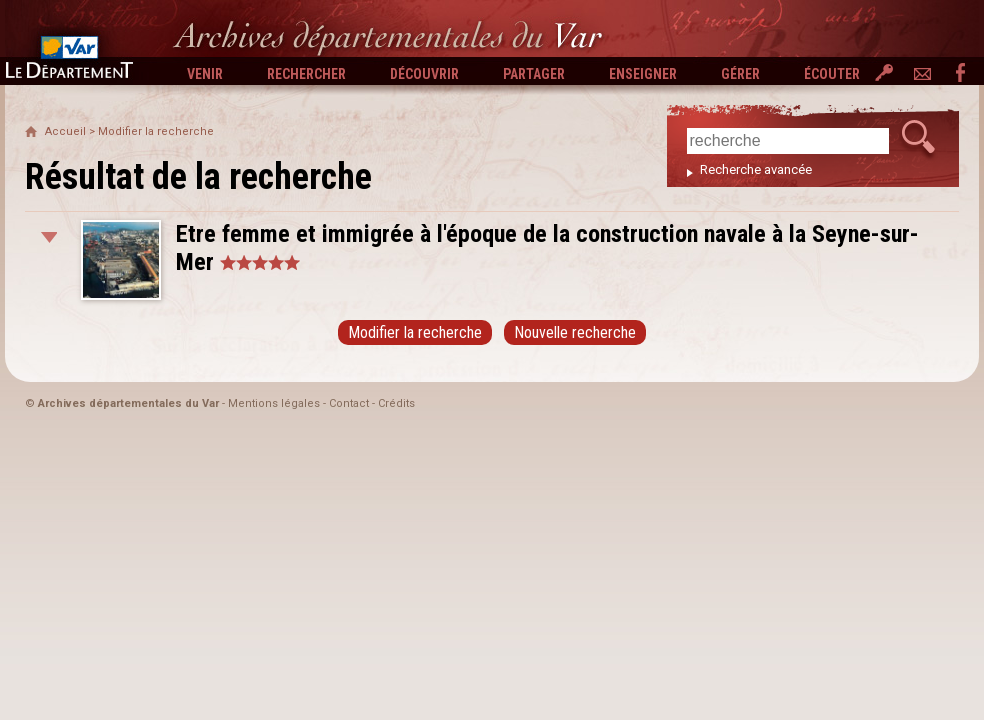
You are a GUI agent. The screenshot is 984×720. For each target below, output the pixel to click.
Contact (349, 403)
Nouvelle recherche (575, 332)
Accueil (65, 131)
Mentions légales (274, 403)
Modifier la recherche (156, 131)
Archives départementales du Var (128, 403)
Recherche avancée (756, 169)
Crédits (396, 403)
